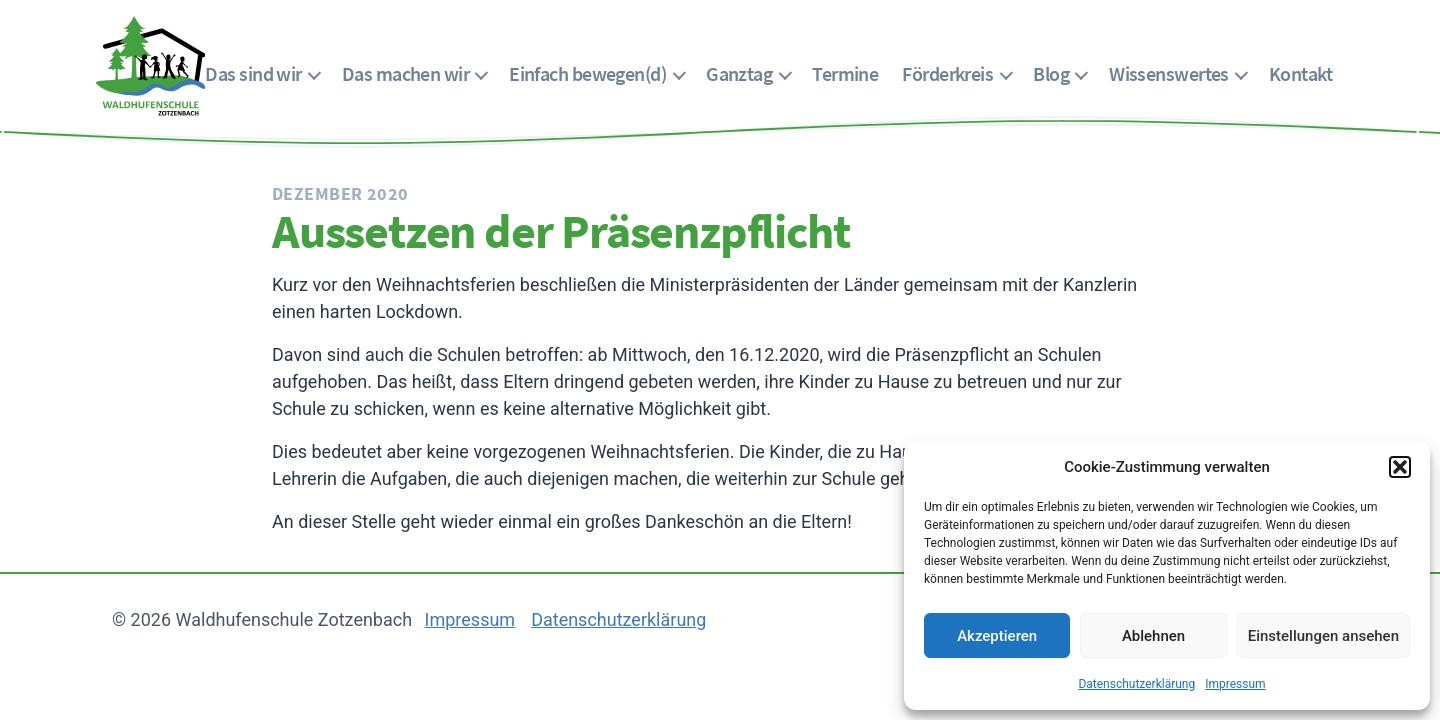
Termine (845, 73)
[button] (1400, 467)
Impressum (1235, 684)
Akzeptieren (997, 636)
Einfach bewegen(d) (587, 73)
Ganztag (739, 73)
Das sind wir (253, 73)
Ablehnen (1153, 636)
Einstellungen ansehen (1323, 636)
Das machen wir (405, 73)
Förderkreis (947, 73)
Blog (1051, 73)
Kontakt (1300, 73)
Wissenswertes (1169, 73)
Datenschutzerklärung (1136, 684)
